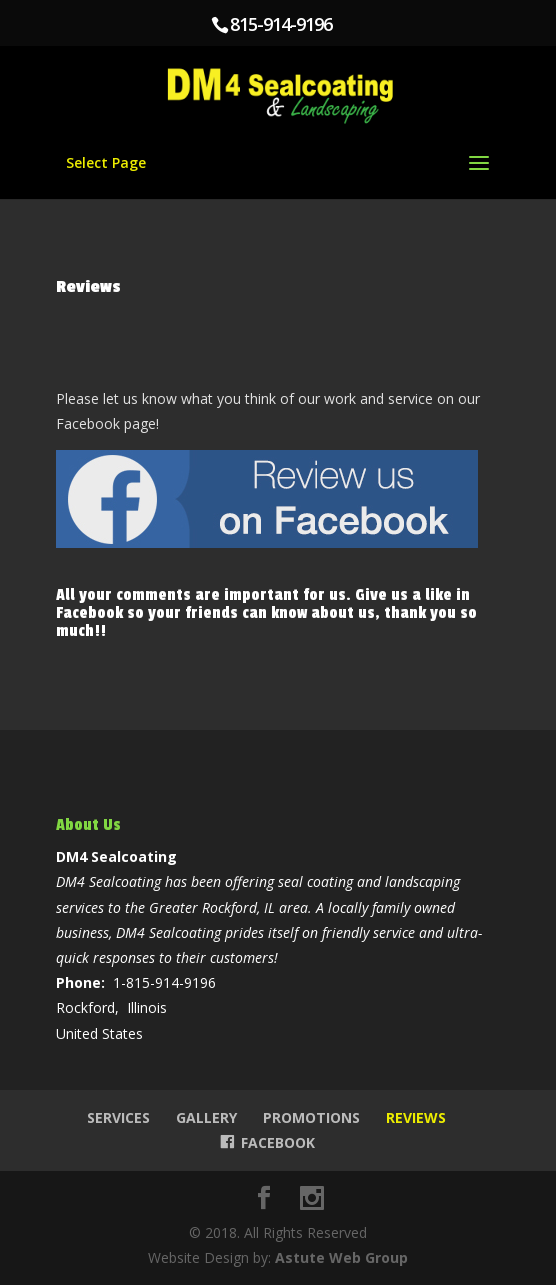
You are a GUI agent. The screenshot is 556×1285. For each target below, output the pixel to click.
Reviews (416, 1117)
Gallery (206, 1117)
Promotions (311, 1117)
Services (118, 1117)
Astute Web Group (341, 1257)
